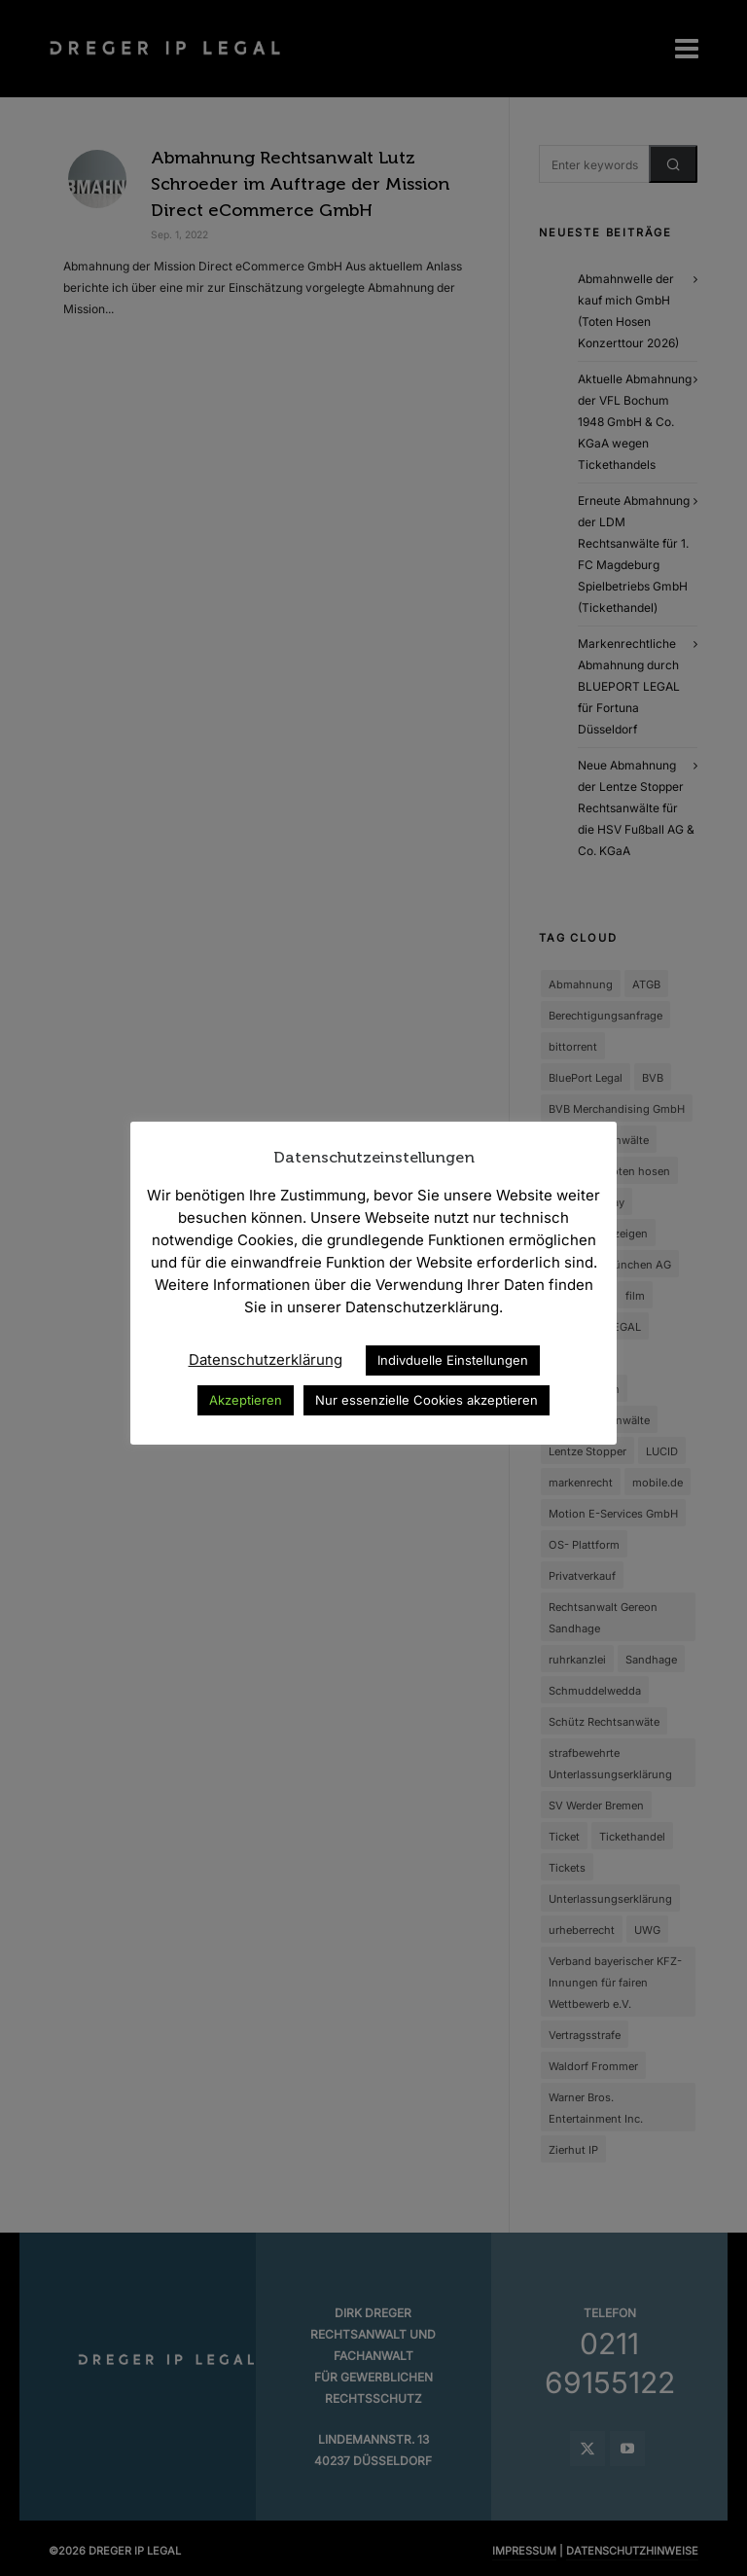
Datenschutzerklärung (265, 1359)
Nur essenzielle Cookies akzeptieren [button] (426, 1400)
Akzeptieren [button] (245, 1400)
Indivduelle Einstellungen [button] (452, 1360)
